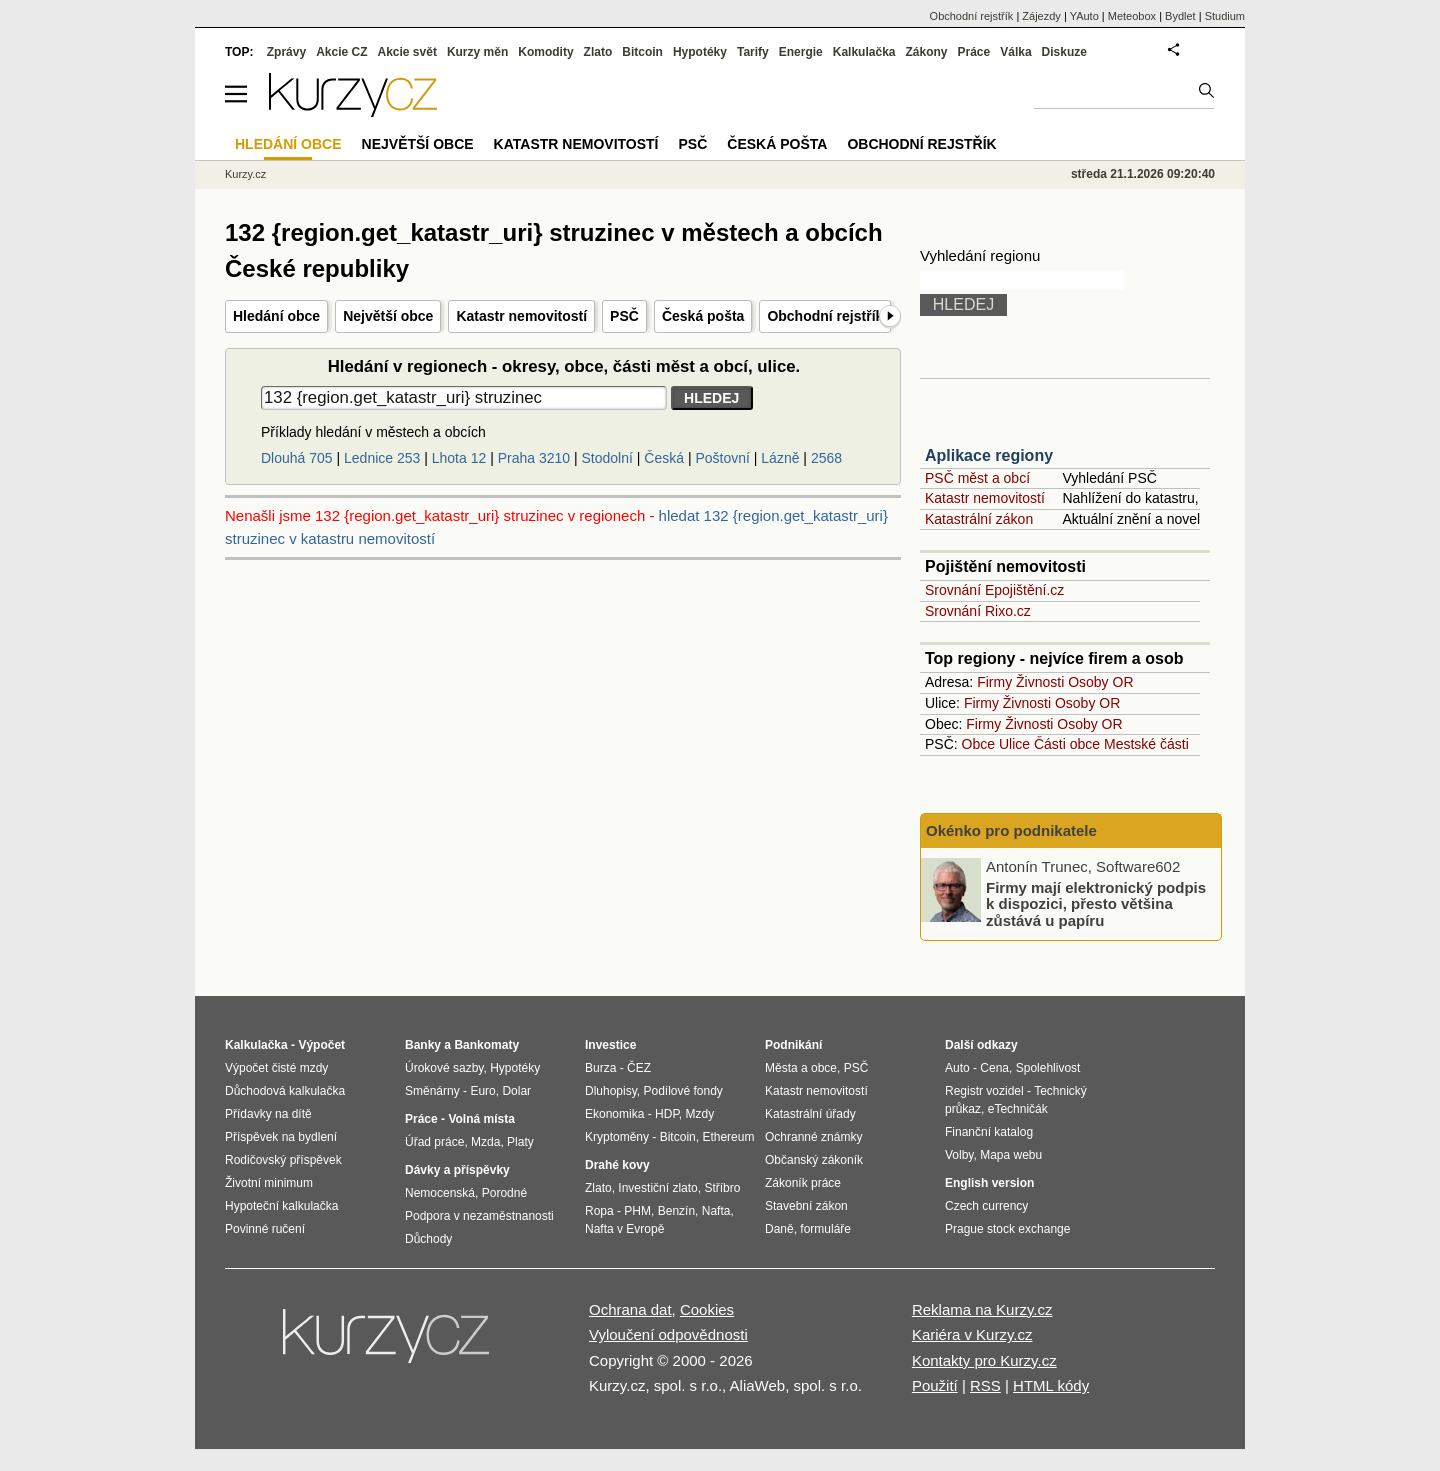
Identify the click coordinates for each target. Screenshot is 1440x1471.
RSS (985, 1385)
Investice (610, 1045)
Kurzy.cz (245, 174)
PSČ (624, 316)
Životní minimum (269, 1183)
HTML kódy (1051, 1385)
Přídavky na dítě (268, 1114)
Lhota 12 (459, 458)
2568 (826, 458)
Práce (974, 52)
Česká (664, 458)
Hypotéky (700, 52)
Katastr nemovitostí (521, 316)
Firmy (994, 682)
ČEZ (639, 1068)
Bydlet (1180, 16)
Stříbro (722, 1188)
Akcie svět (407, 52)
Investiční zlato (657, 1188)
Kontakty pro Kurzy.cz (984, 1360)
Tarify (753, 52)
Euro (482, 1091)
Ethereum (728, 1137)
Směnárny (432, 1091)
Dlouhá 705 (297, 458)
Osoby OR (1100, 682)
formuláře (825, 1229)
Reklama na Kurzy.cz (982, 1309)
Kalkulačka (864, 52)
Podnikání (793, 1045)
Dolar (516, 1091)
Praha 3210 (534, 458)
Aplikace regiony (989, 455)
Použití (935, 1385)
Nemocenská (440, 1193)
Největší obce (388, 316)
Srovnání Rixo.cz (978, 611)
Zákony (926, 52)
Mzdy (700, 1114)
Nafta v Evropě (624, 1229)
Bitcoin (642, 52)
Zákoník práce (803, 1183)
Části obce (1067, 744)
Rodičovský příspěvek (283, 1160)
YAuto (1084, 16)
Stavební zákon (806, 1206)
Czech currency (986, 1206)
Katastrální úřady (810, 1114)
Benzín (676, 1211)
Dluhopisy (611, 1091)
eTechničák (1018, 1109)
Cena (994, 1068)
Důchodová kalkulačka (285, 1091)
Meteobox (1132, 16)
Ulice (1014, 744)
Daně (779, 1229)
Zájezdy (1041, 16)
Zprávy (286, 52)
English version (989, 1183)
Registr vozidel (984, 1091)
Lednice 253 (382, 458)
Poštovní (722, 458)
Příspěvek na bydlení (281, 1137)
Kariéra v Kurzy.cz (972, 1334)
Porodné (504, 1193)
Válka (1015, 52)
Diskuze (1064, 52)
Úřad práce (434, 1142)
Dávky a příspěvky (457, 1170)
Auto (957, 1068)
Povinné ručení (265, 1229)
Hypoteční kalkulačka (281, 1206)
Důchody (428, 1239)
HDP (667, 1114)
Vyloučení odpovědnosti (668, 1334)
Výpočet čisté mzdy (276, 1068)
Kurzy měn (477, 52)
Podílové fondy (682, 1091)
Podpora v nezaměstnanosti (479, 1216)
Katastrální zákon (979, 519)
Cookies (707, 1309)
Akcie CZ (341, 52)
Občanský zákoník (814, 1160)
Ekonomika (614, 1114)
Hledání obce (276, 316)
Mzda (485, 1142)
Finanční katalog (989, 1132)
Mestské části (1146, 744)
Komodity (545, 52)
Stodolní (607, 458)
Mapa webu (1011, 1155)
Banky (423, 1045)
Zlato (598, 52)
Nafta (716, 1211)
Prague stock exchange (1007, 1229)
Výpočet (321, 1045)
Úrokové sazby (444, 1068)
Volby (959, 1155)
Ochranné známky (813, 1137)
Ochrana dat (630, 1309)
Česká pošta (703, 316)
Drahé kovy (617, 1165)
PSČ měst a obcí (977, 478)
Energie (801, 52)
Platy (520, 1142)
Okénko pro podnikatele (1011, 830)
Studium (1225, 16)
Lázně (780, 458)
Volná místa (481, 1119)
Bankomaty (486, 1045)
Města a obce (801, 1068)
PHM (637, 1211)
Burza (600, 1068)
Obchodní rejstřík (825, 316)
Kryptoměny (617, 1137)
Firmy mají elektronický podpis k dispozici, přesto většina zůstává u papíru (1096, 903)
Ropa (599, 1211)
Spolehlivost (1048, 1068)
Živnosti (1040, 682)
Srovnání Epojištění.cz (994, 590)
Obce (978, 744)
